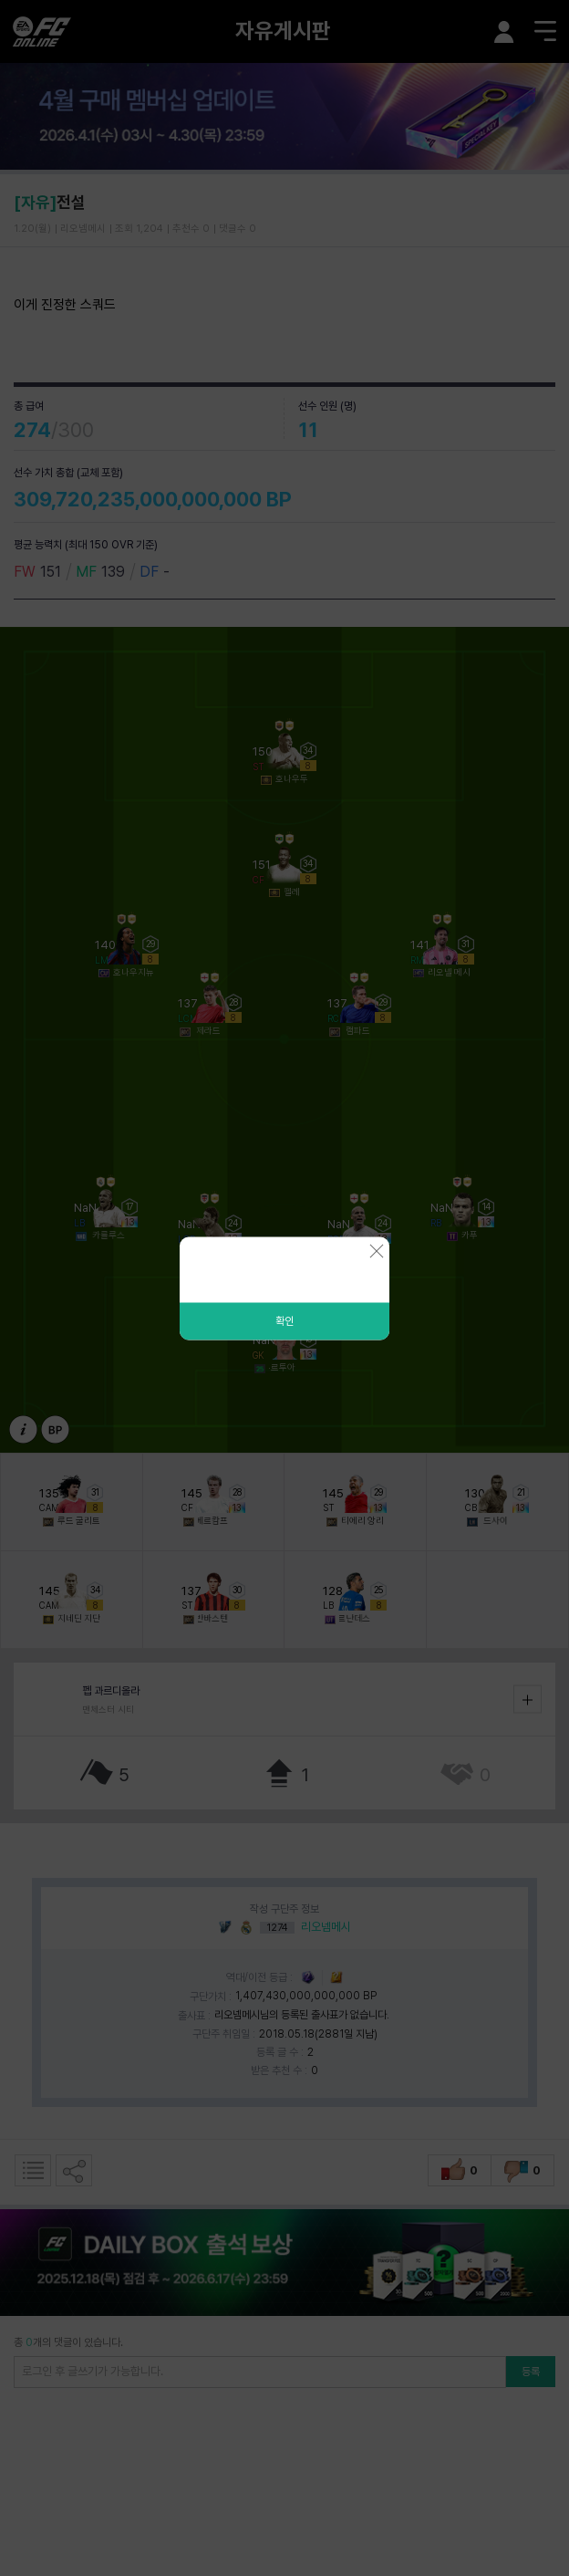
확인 (284, 1320)
